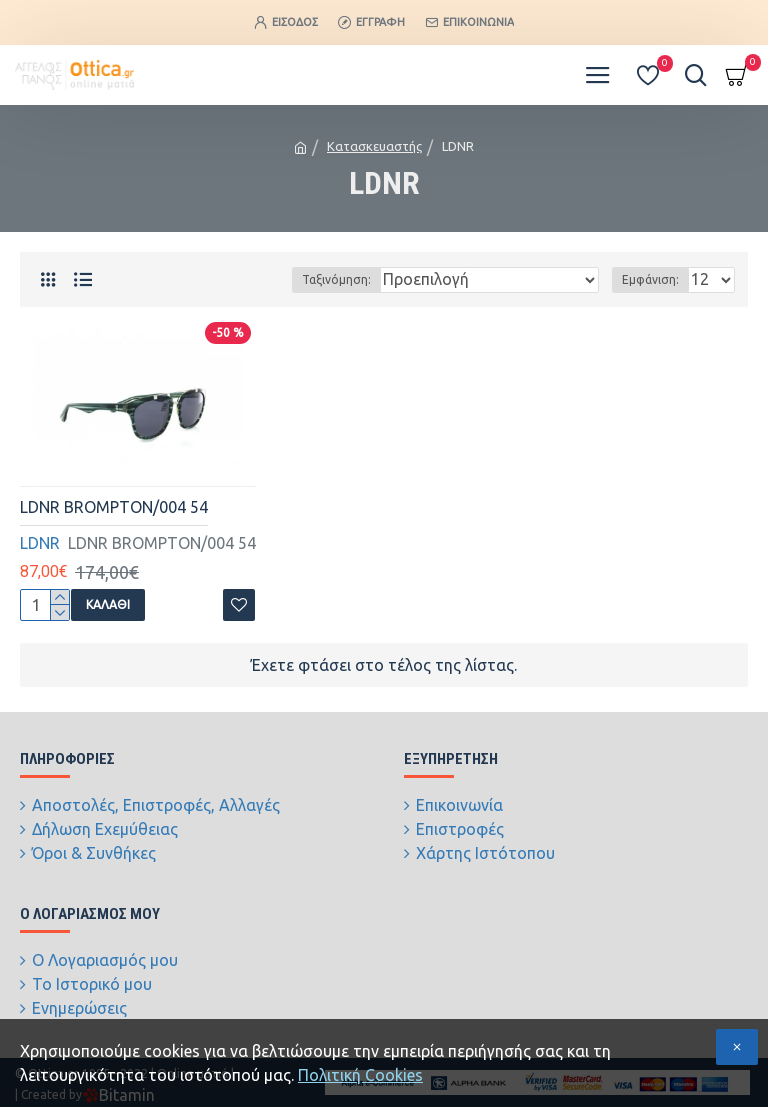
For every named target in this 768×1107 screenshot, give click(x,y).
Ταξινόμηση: (336, 279)
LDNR (40, 543)
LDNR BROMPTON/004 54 (114, 507)
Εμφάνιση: (650, 279)
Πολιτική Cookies (360, 1075)
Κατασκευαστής (374, 146)
